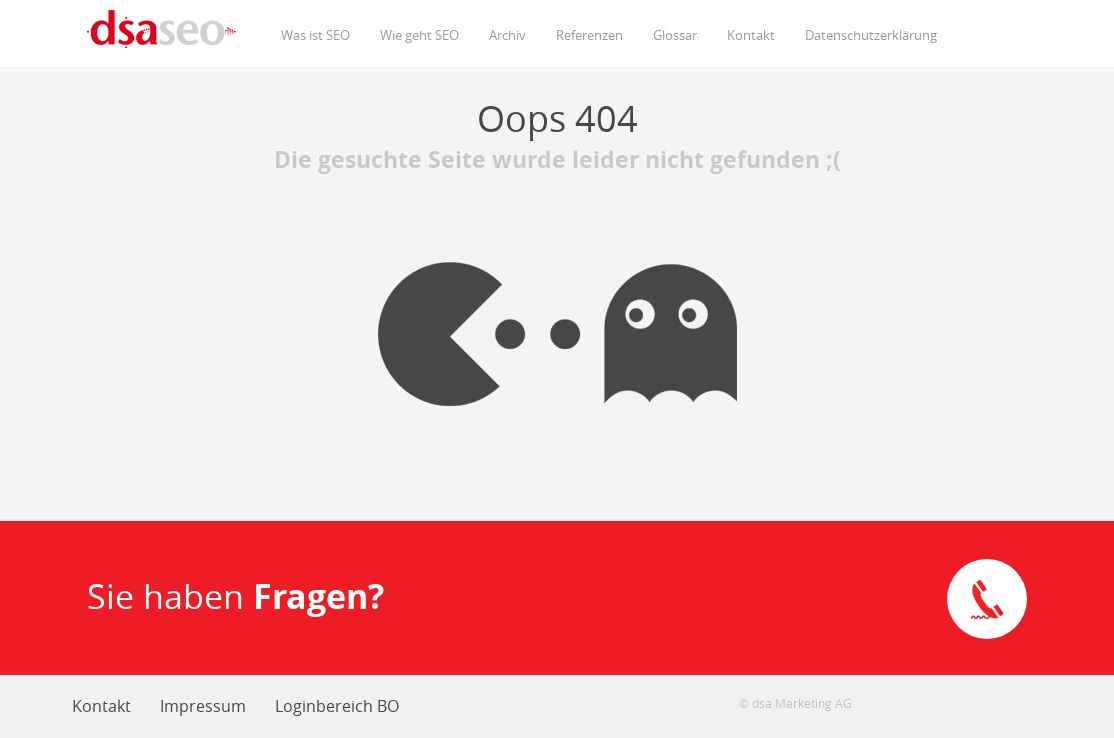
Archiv (507, 35)
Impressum (203, 706)
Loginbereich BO (337, 706)
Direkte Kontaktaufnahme (987, 599)
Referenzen (589, 35)
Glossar (675, 35)
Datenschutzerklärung (871, 35)
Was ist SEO (315, 35)
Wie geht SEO (419, 35)
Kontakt (751, 35)
